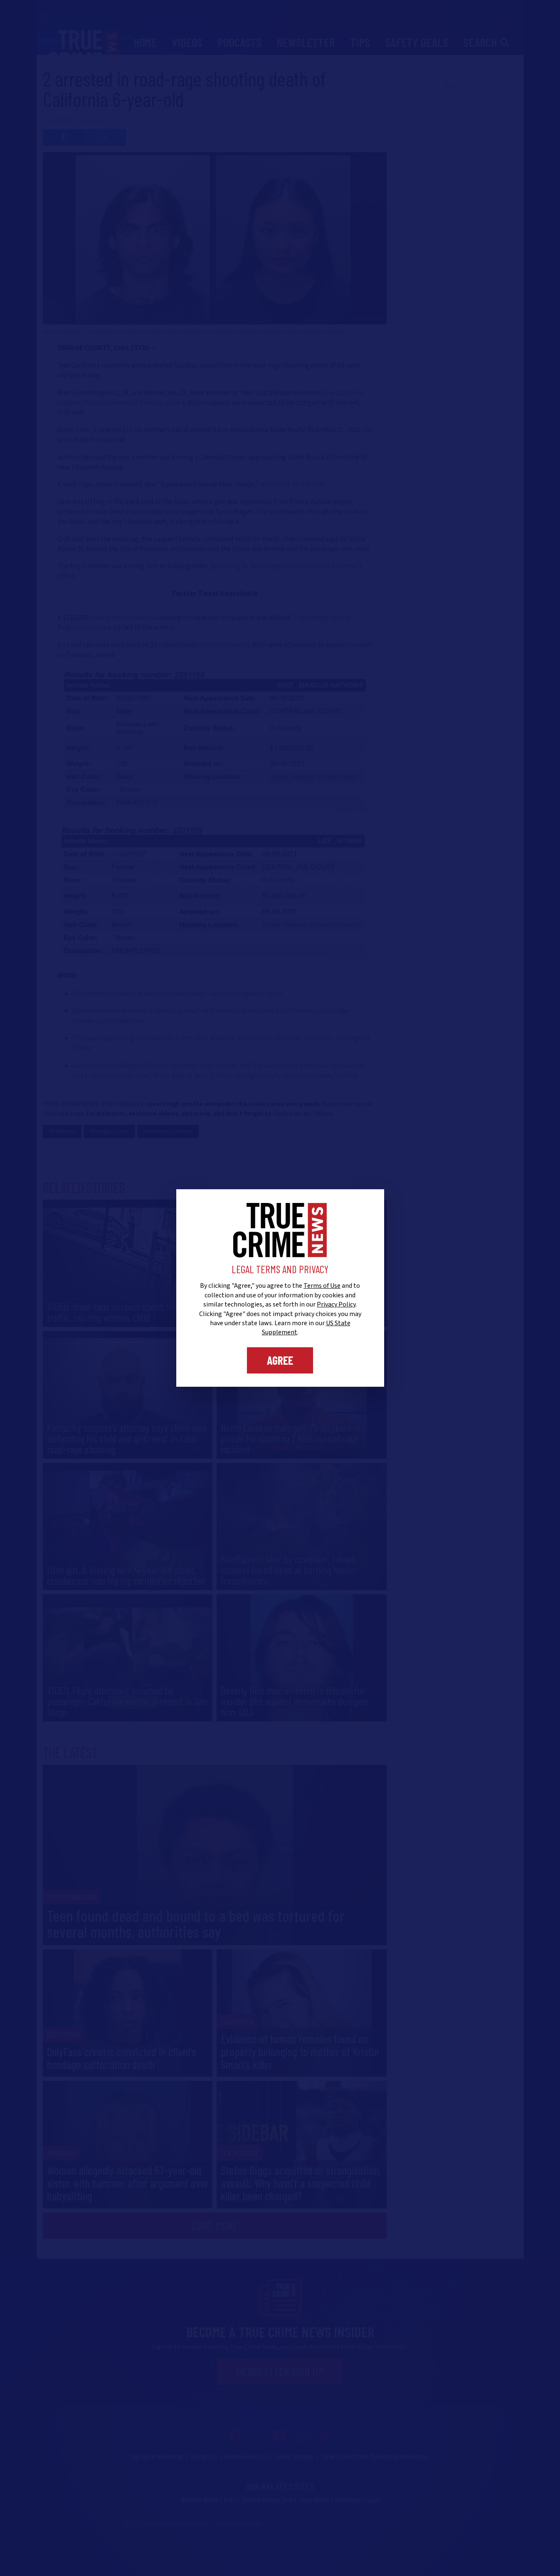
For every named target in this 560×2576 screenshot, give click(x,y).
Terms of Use (321, 1285)
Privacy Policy (336, 1304)
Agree (280, 1360)
